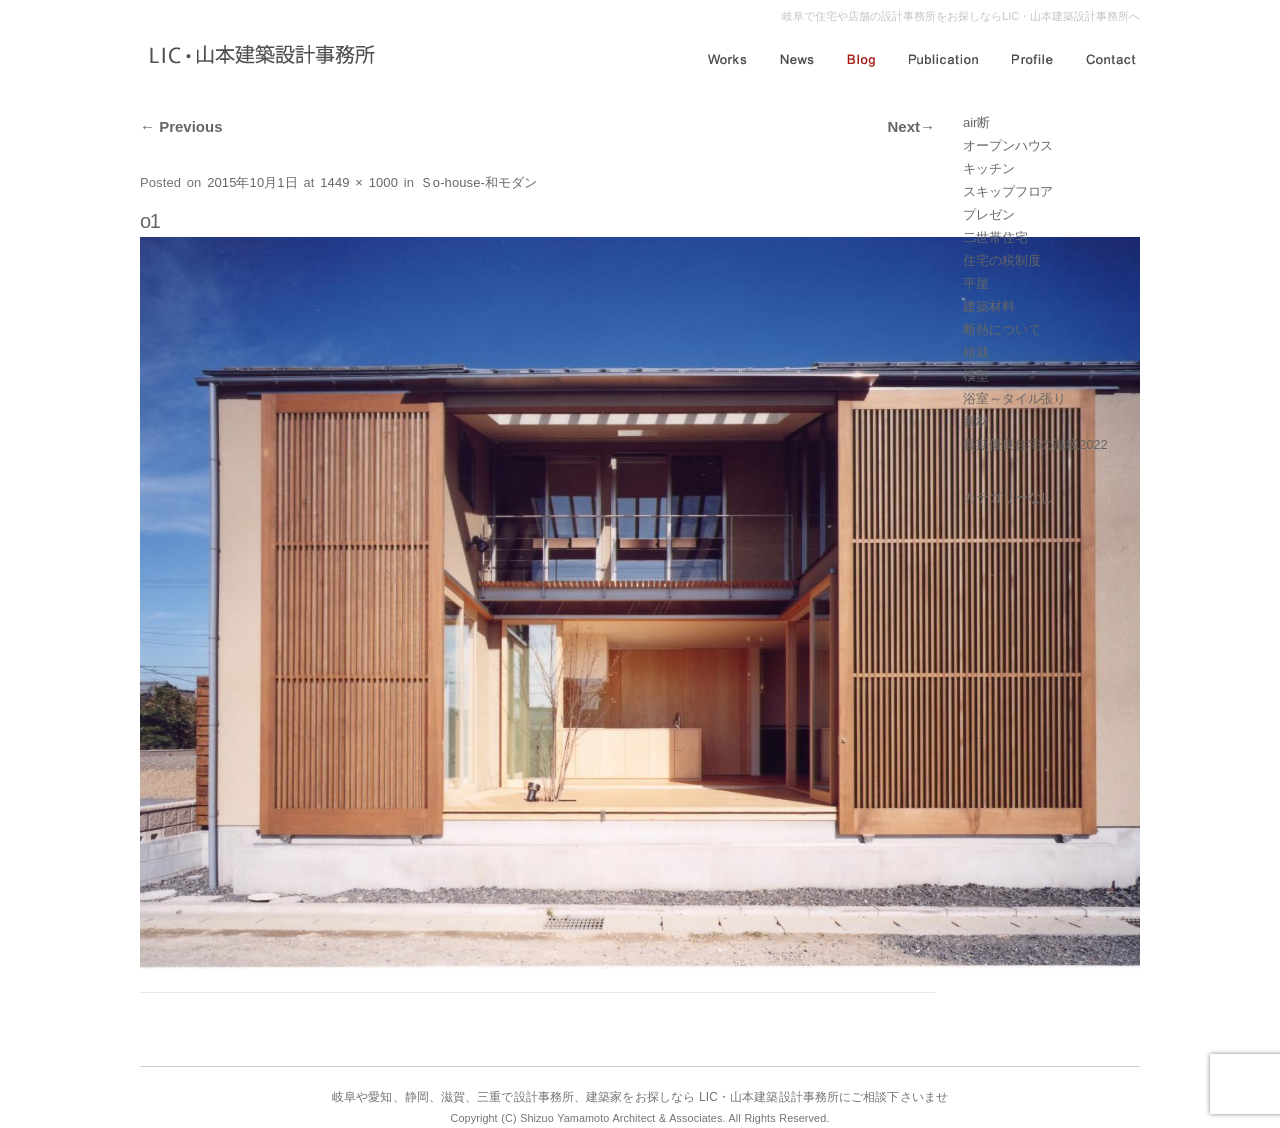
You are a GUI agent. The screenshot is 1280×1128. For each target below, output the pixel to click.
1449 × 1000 (359, 182)
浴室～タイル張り (1014, 398)
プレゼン (989, 214)
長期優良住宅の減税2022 (1035, 444)
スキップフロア (1008, 191)
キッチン (989, 168)
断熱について (1001, 329)
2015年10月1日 (252, 182)
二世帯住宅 (995, 237)
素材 (976, 421)
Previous (181, 126)
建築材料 (989, 306)
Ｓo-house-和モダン (479, 182)
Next (911, 126)
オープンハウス (1008, 145)
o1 (150, 221)
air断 (976, 122)
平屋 (976, 283)
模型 (976, 375)
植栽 (976, 352)
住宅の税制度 (1001, 260)
